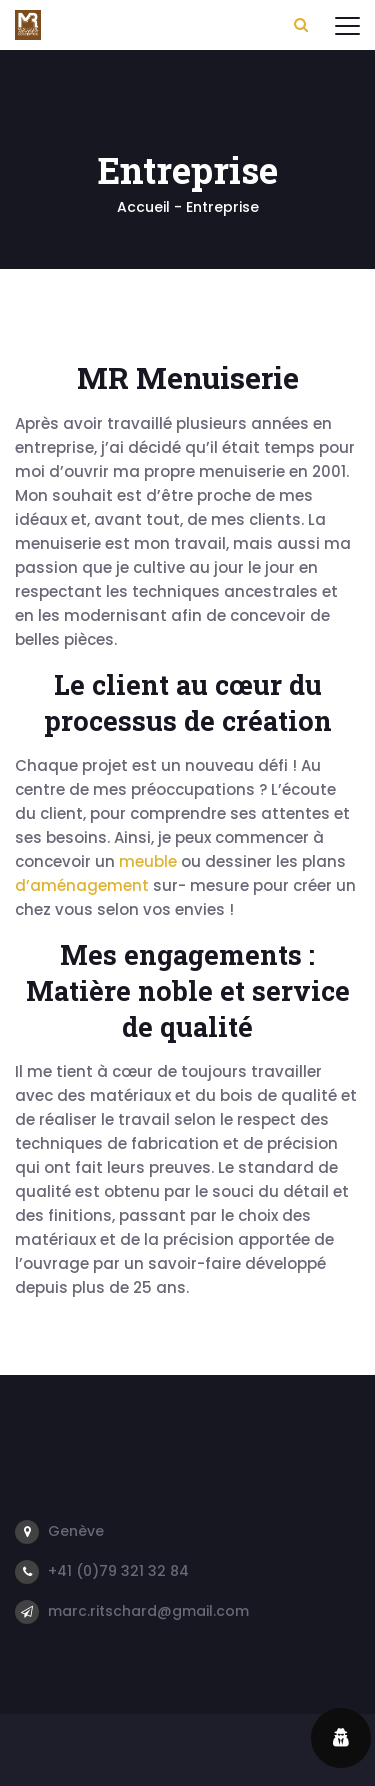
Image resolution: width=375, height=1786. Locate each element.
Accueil (143, 207)
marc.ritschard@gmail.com (148, 1611)
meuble (148, 861)
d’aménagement (82, 885)
